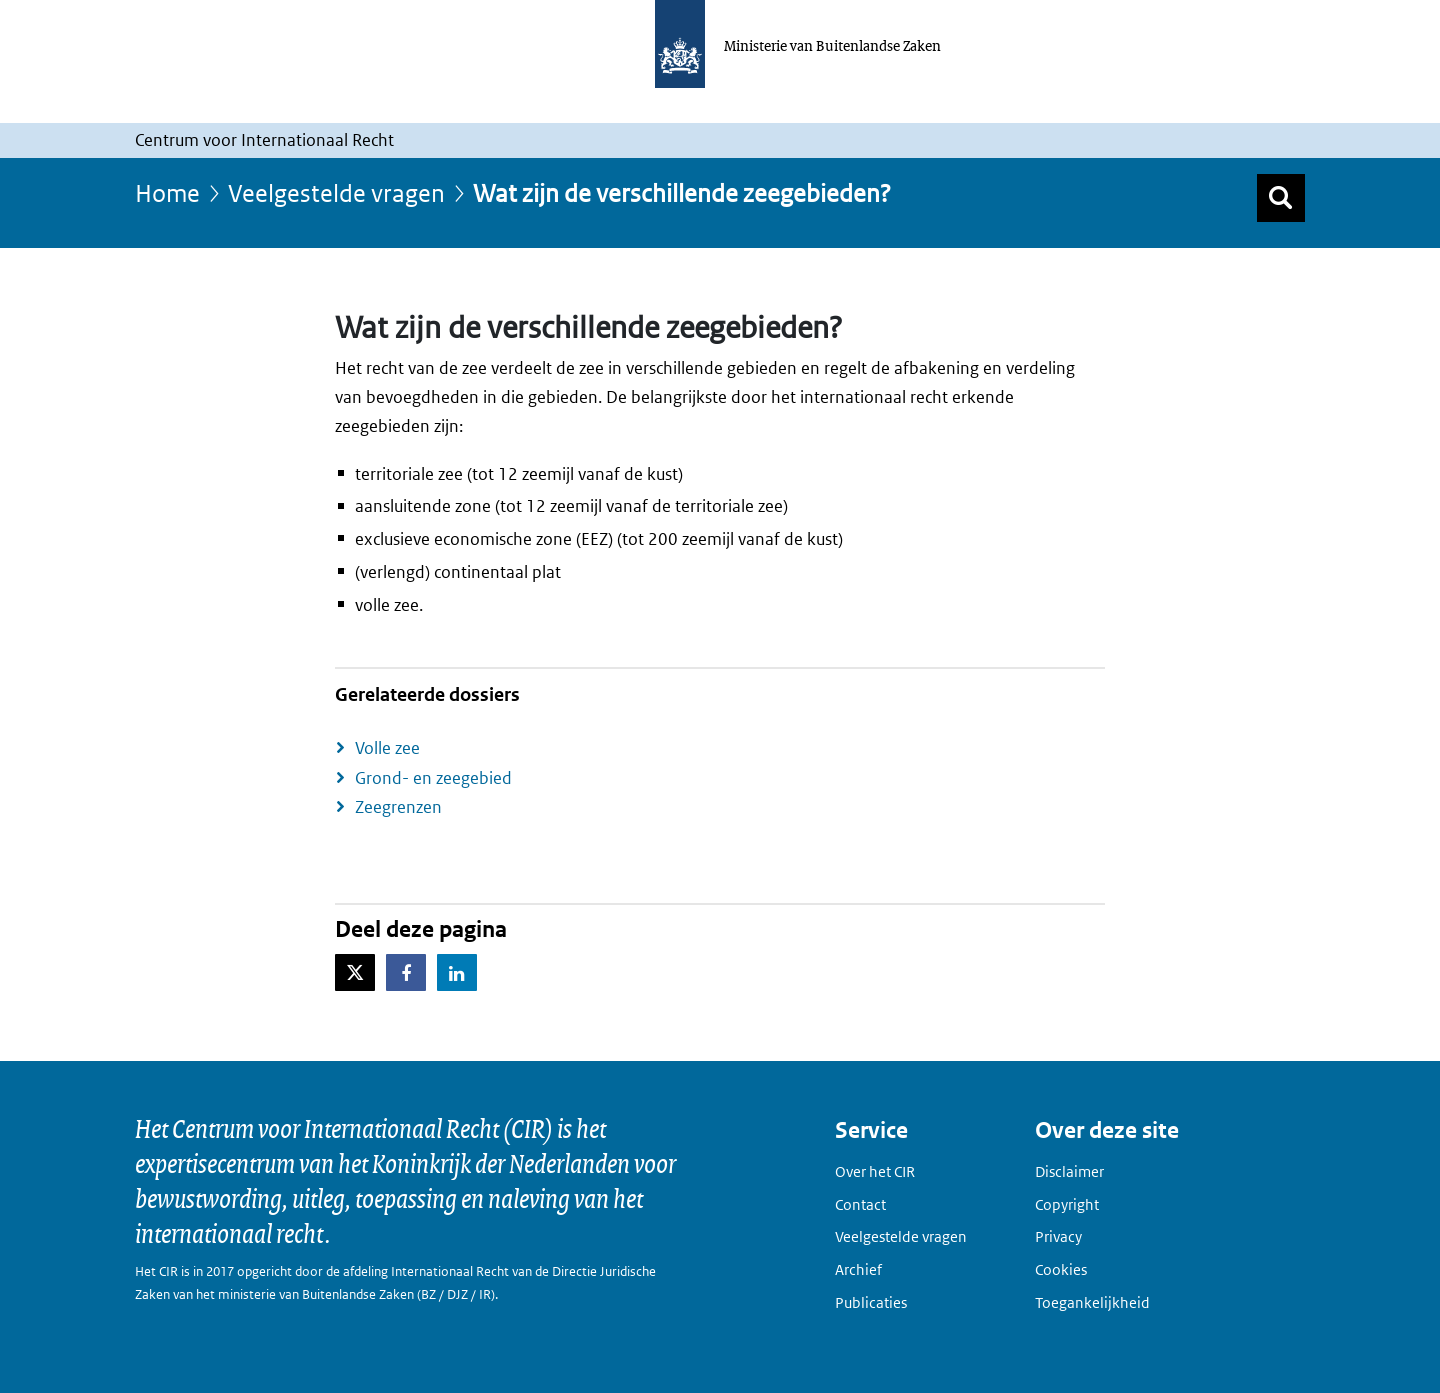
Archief (858, 1269)
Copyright (1067, 1204)
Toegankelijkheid (1092, 1302)
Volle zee (387, 748)
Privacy (1058, 1236)
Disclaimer (1069, 1171)
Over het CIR (875, 1171)
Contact (860, 1204)
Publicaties (871, 1302)
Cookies (1061, 1269)
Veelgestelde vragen (336, 192)
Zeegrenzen (398, 807)
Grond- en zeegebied (433, 778)
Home (167, 192)
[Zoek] (1281, 198)
